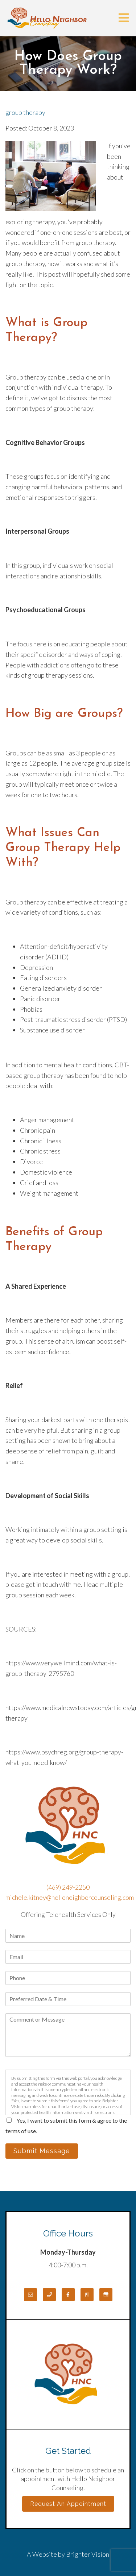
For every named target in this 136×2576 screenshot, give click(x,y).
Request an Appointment (68, 2503)
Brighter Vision (87, 2554)
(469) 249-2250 (68, 1887)
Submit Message (41, 2151)
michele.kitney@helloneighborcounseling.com (69, 1897)
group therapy (25, 112)
